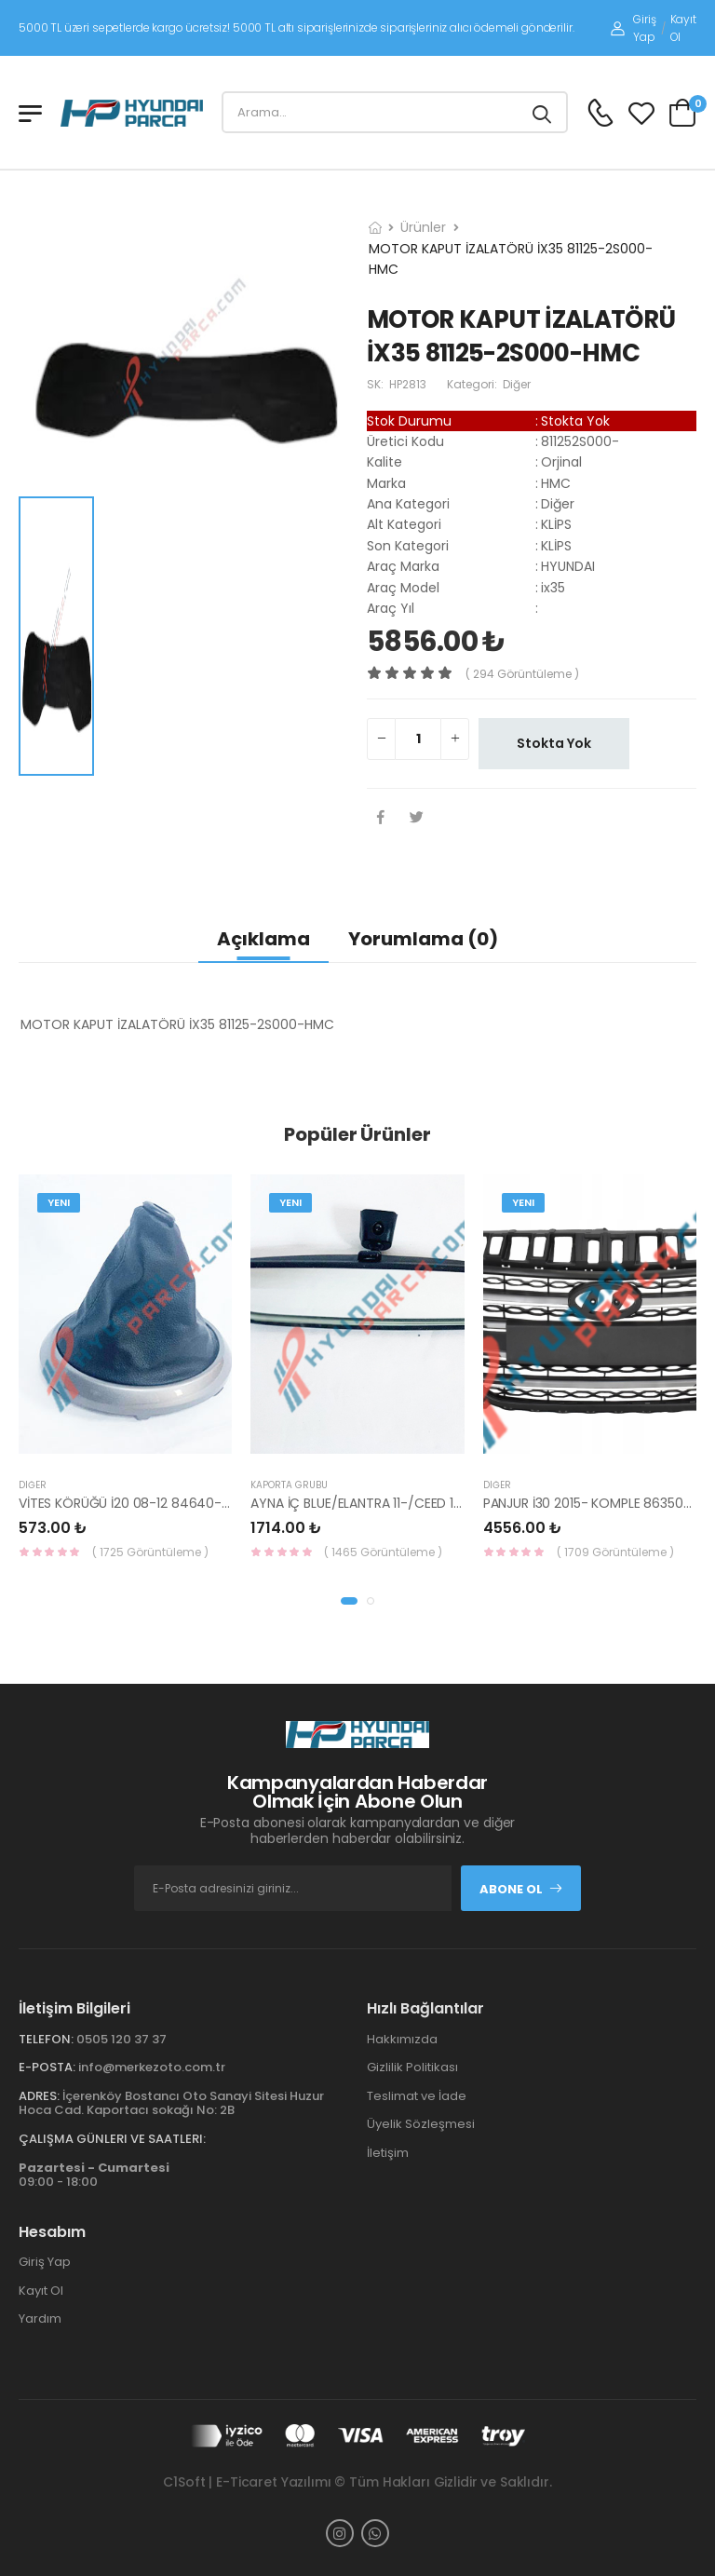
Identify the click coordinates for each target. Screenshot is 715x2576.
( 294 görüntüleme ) (522, 674)
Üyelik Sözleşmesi (421, 2124)
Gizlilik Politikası (412, 2067)
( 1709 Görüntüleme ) (615, 1552)
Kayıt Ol (683, 28)
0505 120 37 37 (121, 2039)
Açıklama (263, 939)
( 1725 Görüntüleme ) (150, 1552)
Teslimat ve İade (416, 2096)
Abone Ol (521, 1889)
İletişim (388, 2153)
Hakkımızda (402, 2039)
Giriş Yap (633, 28)
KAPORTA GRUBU (289, 1485)
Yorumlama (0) (423, 939)
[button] (349, 1601)
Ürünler (423, 227)
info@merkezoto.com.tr (151, 2067)
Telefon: (46, 2039)
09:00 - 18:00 (94, 2175)
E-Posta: (47, 2067)
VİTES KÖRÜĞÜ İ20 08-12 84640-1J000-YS (149, 1503)
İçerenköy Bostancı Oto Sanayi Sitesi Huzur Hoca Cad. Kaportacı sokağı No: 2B (171, 2103)
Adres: (39, 2096)
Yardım (40, 2318)
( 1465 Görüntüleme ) (383, 1552)
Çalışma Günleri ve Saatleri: (112, 2139)
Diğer (33, 1485)
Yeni (58, 1202)
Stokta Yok (554, 743)
